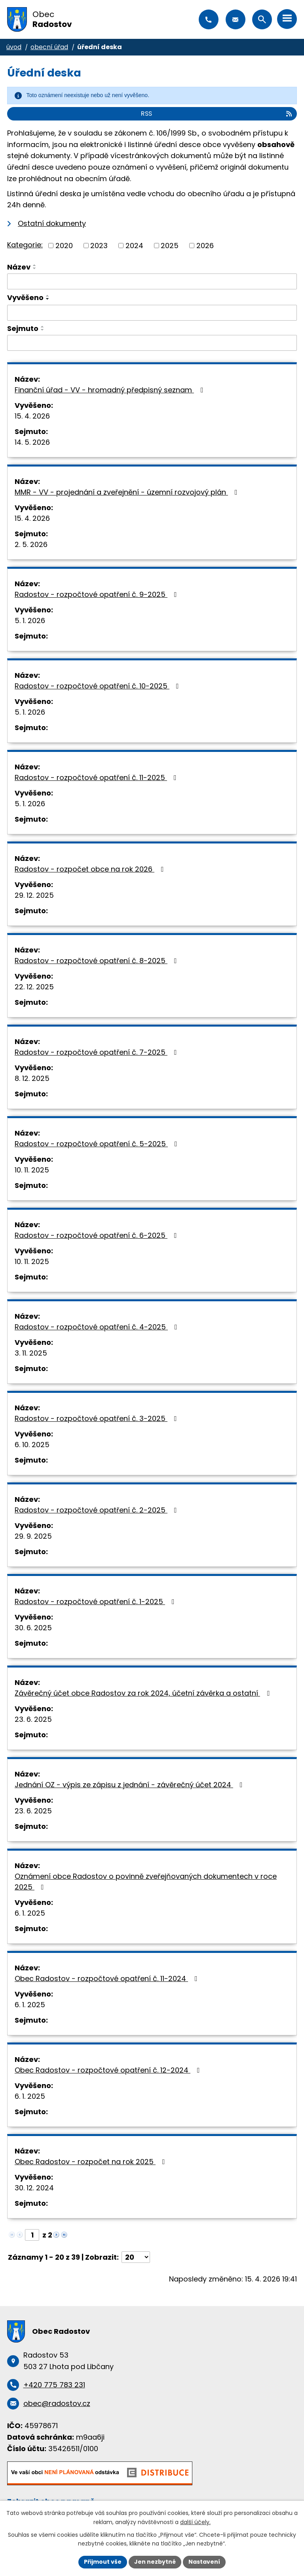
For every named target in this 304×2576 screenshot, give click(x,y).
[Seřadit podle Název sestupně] (34, 268)
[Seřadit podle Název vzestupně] (34, 265)
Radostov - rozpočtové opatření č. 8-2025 (97, 961)
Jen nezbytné (155, 2562)
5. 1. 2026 (30, 620)
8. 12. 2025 (32, 1078)
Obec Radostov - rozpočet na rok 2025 (91, 2162)
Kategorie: (25, 245)
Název (18, 267)
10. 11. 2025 (32, 1170)
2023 (99, 246)
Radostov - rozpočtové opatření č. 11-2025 (97, 777)
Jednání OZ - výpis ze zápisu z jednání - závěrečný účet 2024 (130, 1785)
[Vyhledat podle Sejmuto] (152, 343)
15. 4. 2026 (32, 416)
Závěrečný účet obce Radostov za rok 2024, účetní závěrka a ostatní (144, 1693)
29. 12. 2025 (34, 895)
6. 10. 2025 (32, 1445)
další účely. (195, 2522)
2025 (170, 246)
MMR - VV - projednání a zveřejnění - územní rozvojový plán (128, 492)
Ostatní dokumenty (52, 223)
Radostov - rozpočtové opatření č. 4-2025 (97, 1327)
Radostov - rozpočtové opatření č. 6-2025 (97, 1235)
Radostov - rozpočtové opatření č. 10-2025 (98, 686)
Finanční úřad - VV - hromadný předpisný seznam (111, 390)
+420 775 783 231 (208, 19)
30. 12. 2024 (34, 2188)
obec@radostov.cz (235, 19)
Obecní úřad (49, 47)
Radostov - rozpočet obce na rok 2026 (91, 869)
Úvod (13, 47)
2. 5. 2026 (31, 544)
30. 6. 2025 (33, 1628)
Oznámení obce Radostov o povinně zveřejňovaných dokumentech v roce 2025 (146, 1881)
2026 (205, 246)
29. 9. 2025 (33, 1536)
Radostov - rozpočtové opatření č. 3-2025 (97, 1418)
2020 (64, 246)
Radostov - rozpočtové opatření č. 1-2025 (96, 1601)
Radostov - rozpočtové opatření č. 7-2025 (97, 1052)
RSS (217, 113)
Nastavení (204, 2562)
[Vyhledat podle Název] (152, 281)
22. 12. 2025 (34, 987)
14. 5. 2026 (32, 442)
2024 (134, 246)
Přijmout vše (103, 2562)
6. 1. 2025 (30, 1913)
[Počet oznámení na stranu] (136, 2257)
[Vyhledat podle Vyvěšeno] (152, 313)
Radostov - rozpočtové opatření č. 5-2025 (97, 1144)
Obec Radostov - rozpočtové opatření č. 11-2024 (108, 1978)
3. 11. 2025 (31, 1353)
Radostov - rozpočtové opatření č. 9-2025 (97, 594)
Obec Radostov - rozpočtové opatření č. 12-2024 (109, 2070)
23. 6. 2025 (33, 1719)
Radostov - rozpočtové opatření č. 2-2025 (97, 1510)
